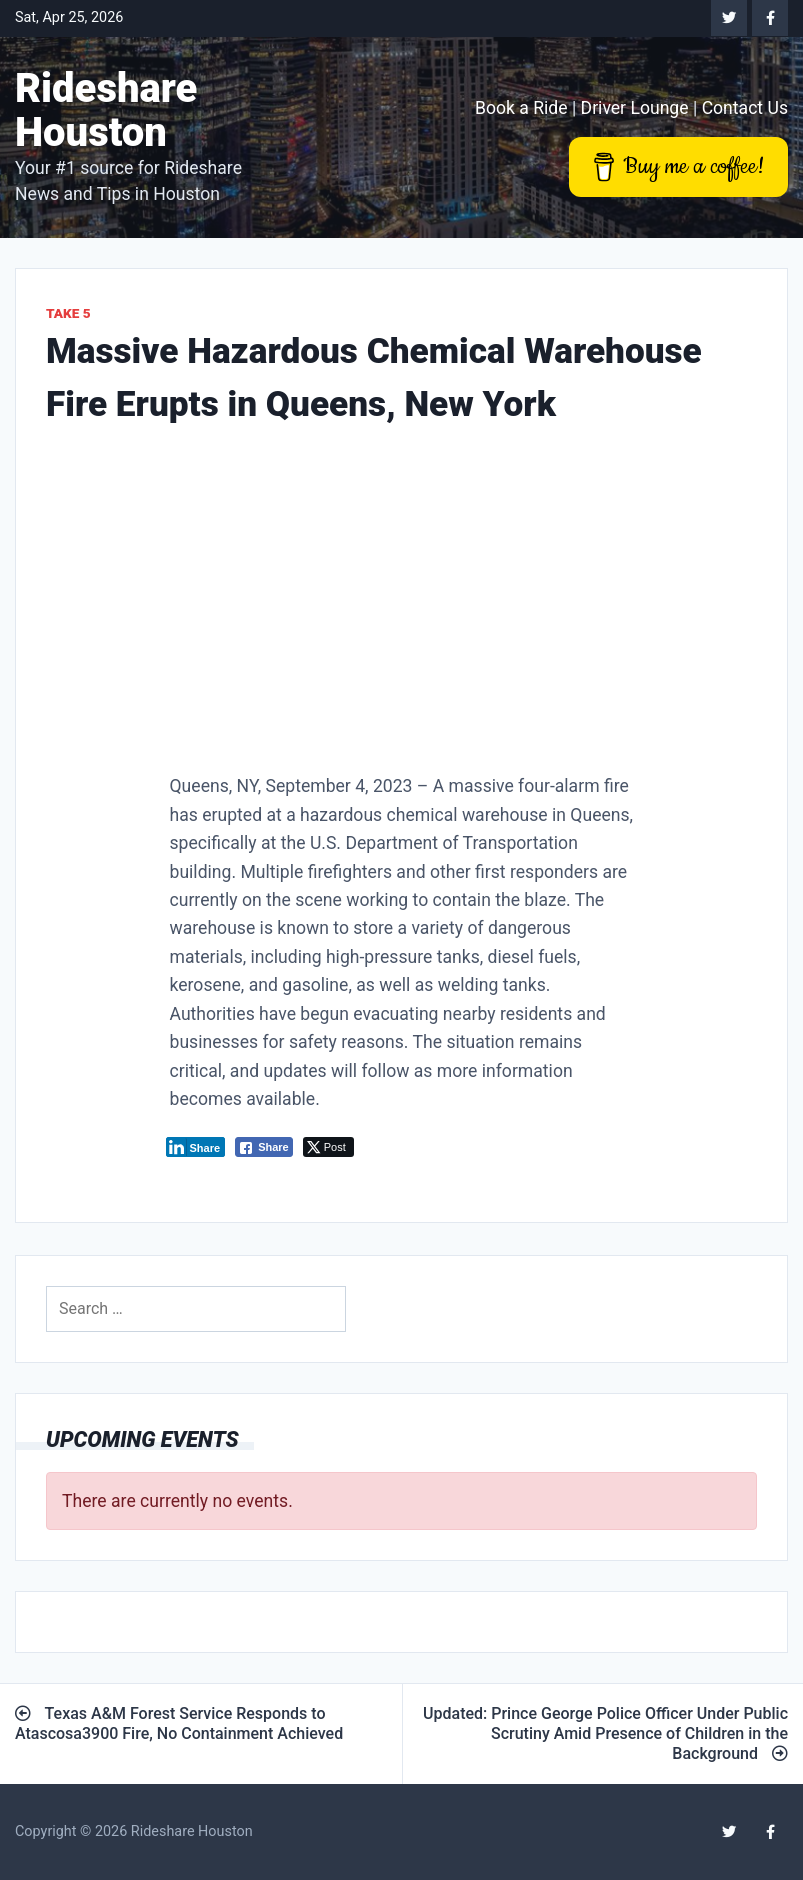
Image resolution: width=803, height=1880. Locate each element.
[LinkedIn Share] (196, 1147)
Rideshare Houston (106, 110)
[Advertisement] (401, 605)
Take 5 (68, 313)
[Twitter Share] (328, 1147)
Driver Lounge (635, 108)
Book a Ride (521, 108)
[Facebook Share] (264, 1147)
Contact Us (745, 108)
